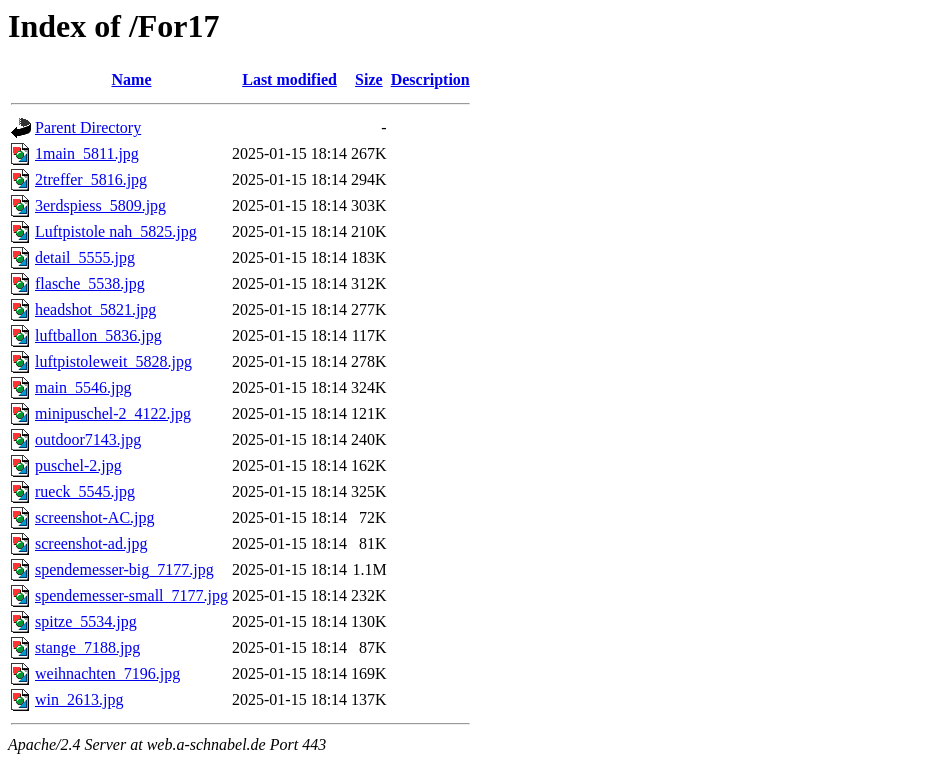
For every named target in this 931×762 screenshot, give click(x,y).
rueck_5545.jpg (85, 491)
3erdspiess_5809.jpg (100, 205)
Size (369, 79)
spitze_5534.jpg (86, 621)
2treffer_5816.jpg (91, 179)
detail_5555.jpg (85, 257)
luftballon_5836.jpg (98, 335)
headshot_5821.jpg (95, 309)
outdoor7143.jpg (88, 439)
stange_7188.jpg (87, 647)
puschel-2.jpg (78, 465)
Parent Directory (88, 127)
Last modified (289, 79)
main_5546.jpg (83, 387)
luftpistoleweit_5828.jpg (113, 361)
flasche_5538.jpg (90, 283)
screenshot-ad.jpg (91, 543)
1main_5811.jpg (87, 153)
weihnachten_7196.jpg (107, 673)
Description (430, 79)
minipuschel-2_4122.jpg (113, 413)
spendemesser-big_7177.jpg (124, 569)
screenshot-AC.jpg (95, 517)
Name (132, 79)
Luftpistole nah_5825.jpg (116, 231)
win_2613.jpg (79, 699)
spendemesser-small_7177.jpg (131, 595)
